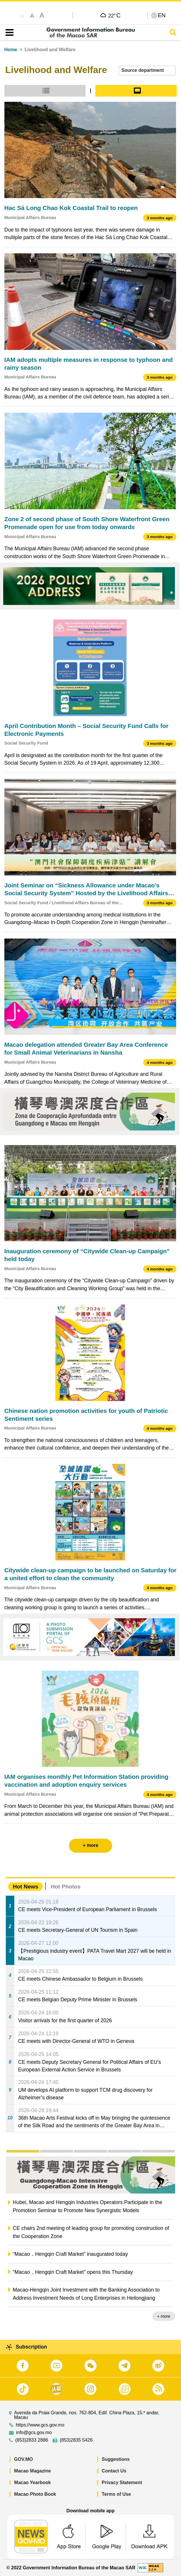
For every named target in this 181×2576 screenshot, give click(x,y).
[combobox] (147, 70)
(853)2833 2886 (31, 2440)
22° (114, 15)
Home (10, 49)
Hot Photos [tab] (65, 1887)
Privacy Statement (122, 2482)
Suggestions (116, 2459)
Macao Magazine (32, 2470)
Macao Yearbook (32, 2482)
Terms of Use (116, 2494)
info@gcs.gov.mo (34, 2432)
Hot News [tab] (25, 1887)
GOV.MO (23, 2459)
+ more (163, 2316)
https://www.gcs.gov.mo (40, 2425)
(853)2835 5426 (76, 2440)
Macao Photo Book (35, 2494)
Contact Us (114, 2470)
